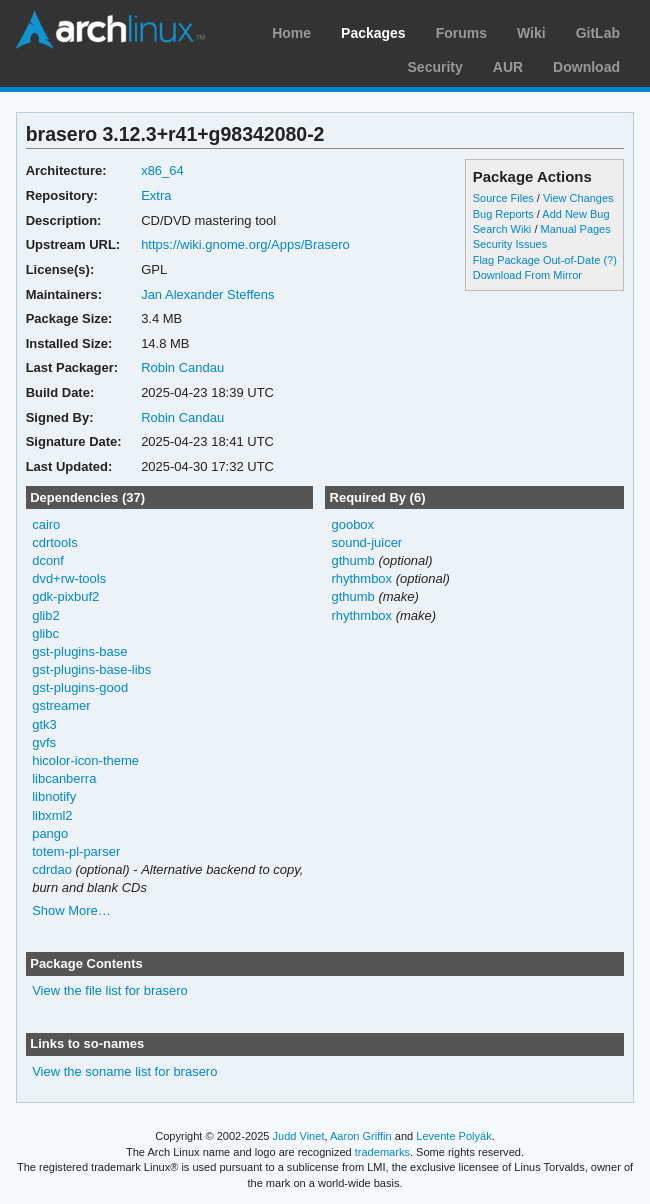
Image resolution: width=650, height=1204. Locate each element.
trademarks (382, 1152)
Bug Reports (503, 214)
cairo (46, 524)
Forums (461, 33)
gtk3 (44, 724)
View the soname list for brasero (124, 1071)
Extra (156, 195)
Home (291, 33)
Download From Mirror (527, 275)
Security (435, 67)
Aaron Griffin (361, 1136)
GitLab (598, 33)
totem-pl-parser (76, 851)
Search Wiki (502, 229)
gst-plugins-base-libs (91, 669)
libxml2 (52, 815)
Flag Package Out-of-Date (537, 260)
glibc (45, 633)
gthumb (352, 560)
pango (50, 833)
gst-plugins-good (80, 687)
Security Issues (510, 244)
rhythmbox (361, 578)
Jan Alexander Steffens (207, 294)
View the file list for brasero (110, 990)
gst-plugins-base (79, 651)
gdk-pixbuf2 (65, 596)
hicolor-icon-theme (85, 760)
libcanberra (64, 778)
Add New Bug (575, 214)
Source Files (503, 198)
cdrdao (52, 869)
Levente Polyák (453, 1136)
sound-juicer (366, 542)
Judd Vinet (299, 1136)
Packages (373, 33)
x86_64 (162, 170)
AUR (508, 67)
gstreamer (61, 705)
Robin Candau (182, 367)
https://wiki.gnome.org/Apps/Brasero (245, 244)
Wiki (531, 33)
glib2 (45, 615)
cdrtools (54, 542)
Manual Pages (575, 229)
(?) (609, 260)
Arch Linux (110, 30)
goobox (352, 524)
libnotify (54, 796)
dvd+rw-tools (69, 578)
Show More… (71, 910)
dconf (48, 560)
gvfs (44, 742)
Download (586, 67)
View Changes (578, 198)
